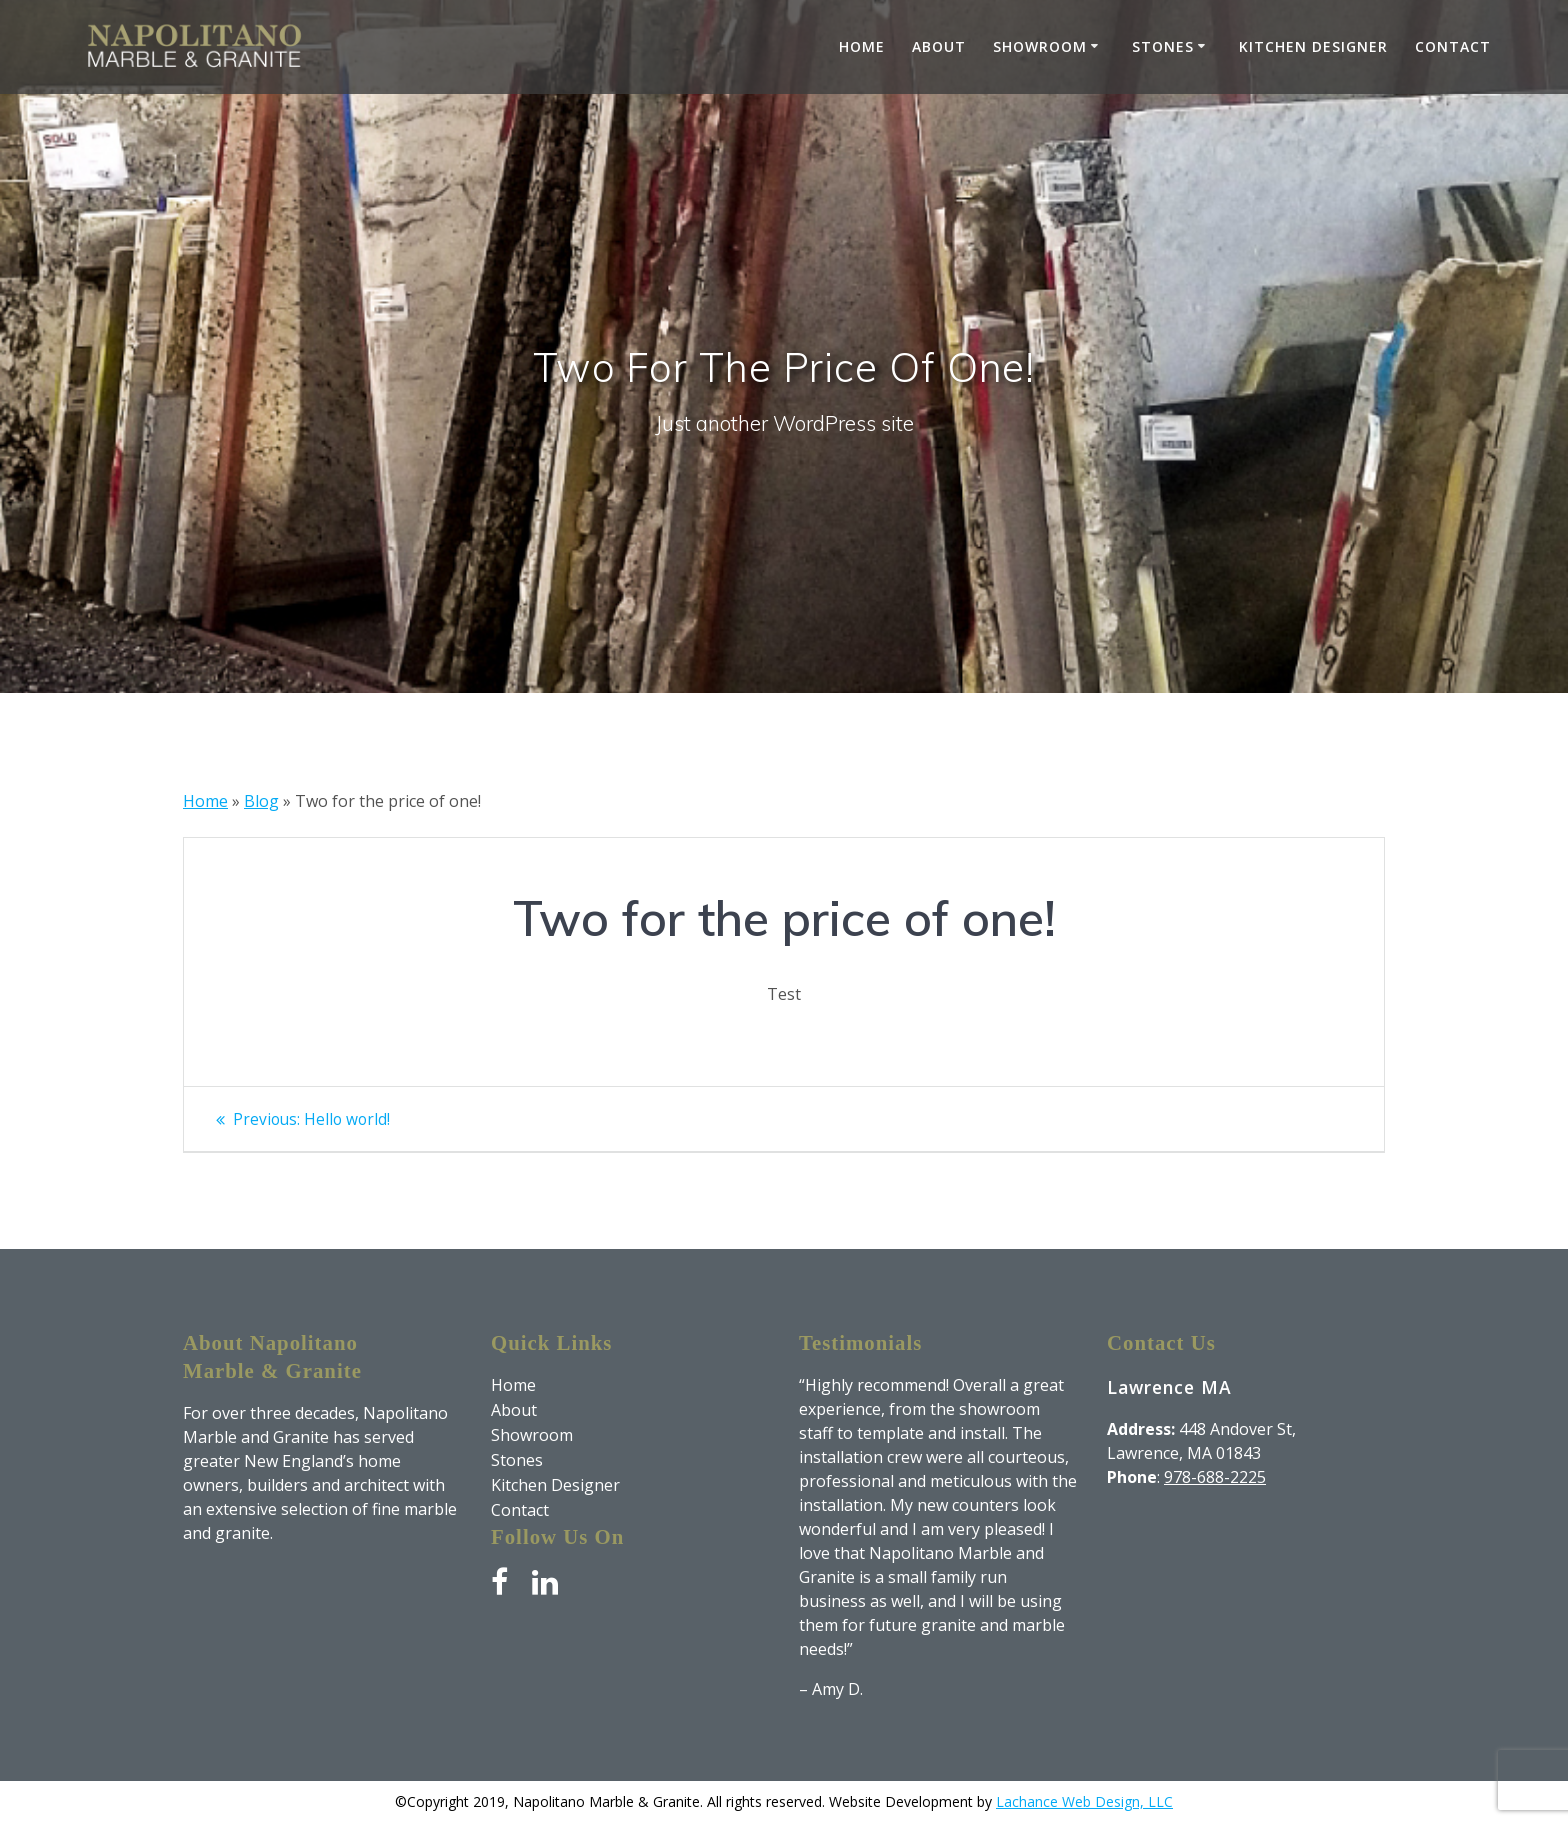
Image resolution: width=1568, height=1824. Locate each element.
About (939, 46)
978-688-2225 (1215, 1477)
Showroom (1040, 46)
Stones (1163, 46)
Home (862, 46)
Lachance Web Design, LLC (1084, 1801)
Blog (261, 801)
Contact (1453, 46)
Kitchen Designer (1313, 46)
